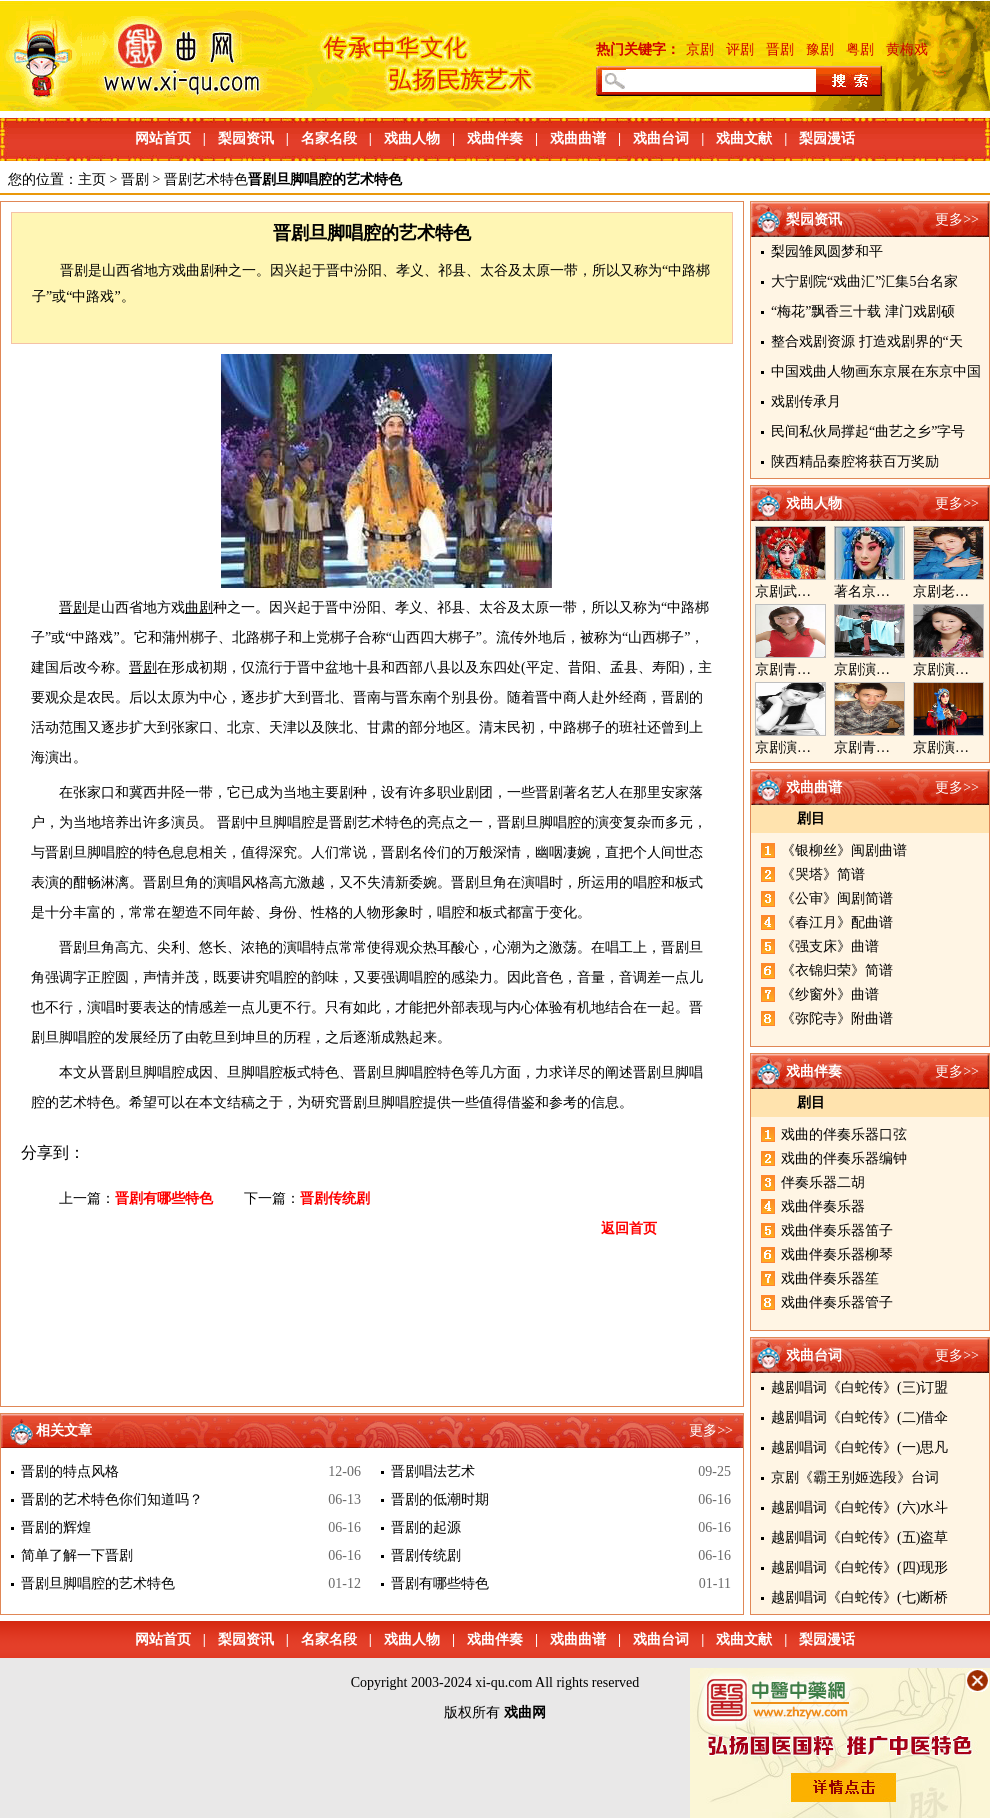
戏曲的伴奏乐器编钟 (844, 1158)
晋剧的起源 (426, 1527)
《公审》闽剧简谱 (837, 898)
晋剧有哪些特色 (164, 1198)
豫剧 (820, 49)
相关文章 (64, 1430)
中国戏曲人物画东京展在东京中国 (876, 371)
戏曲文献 (744, 138)
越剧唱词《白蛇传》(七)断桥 (859, 1597)
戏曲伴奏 (495, 138)
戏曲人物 (412, 138)
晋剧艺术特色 (206, 179)
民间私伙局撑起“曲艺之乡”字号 (868, 431)
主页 (92, 179)
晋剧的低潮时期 (440, 1499)
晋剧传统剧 (335, 1198)
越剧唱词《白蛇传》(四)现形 (859, 1567)
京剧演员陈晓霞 (804, 747)
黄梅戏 (907, 49)
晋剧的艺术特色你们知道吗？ (112, 1499)
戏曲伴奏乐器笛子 (837, 1230)
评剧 (740, 49)
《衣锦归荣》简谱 (837, 970)
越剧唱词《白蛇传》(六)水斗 (859, 1507)
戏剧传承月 (806, 401)
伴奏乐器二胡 (823, 1182)
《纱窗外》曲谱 (830, 994)
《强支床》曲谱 (830, 946)
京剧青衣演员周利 (811, 669)
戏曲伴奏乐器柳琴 (837, 1254)
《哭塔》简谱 (823, 874)
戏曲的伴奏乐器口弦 (844, 1134)
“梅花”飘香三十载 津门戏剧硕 (863, 311)
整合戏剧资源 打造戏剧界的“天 (867, 341)
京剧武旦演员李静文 (818, 591)
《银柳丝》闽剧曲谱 (844, 850)
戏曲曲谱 (578, 138)
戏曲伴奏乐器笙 (830, 1278)
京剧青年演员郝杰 (890, 747)
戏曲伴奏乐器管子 (837, 1302)
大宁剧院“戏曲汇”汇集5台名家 (864, 281)
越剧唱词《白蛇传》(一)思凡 (859, 1447)
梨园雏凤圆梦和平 (827, 251)
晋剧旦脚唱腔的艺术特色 (98, 1583)
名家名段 (329, 138)
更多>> (957, 219)
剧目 (811, 818)
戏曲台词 (661, 138)
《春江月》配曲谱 (837, 922)
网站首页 (163, 138)
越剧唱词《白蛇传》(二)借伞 (859, 1417)
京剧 (700, 49)
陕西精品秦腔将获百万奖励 (855, 461)
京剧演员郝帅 (876, 669)
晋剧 (780, 49)
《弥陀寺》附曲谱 (837, 1018)
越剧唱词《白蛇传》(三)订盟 (859, 1387)
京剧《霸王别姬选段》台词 (855, 1477)
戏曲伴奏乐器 (823, 1206)
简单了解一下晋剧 (77, 1555)
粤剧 (860, 49)
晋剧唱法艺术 (433, 1471)
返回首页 (629, 1228)
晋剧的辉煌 (56, 1527)
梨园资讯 (246, 138)
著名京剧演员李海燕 (897, 591)
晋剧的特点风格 (70, 1471)
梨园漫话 (827, 138)
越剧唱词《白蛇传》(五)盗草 (859, 1537)
